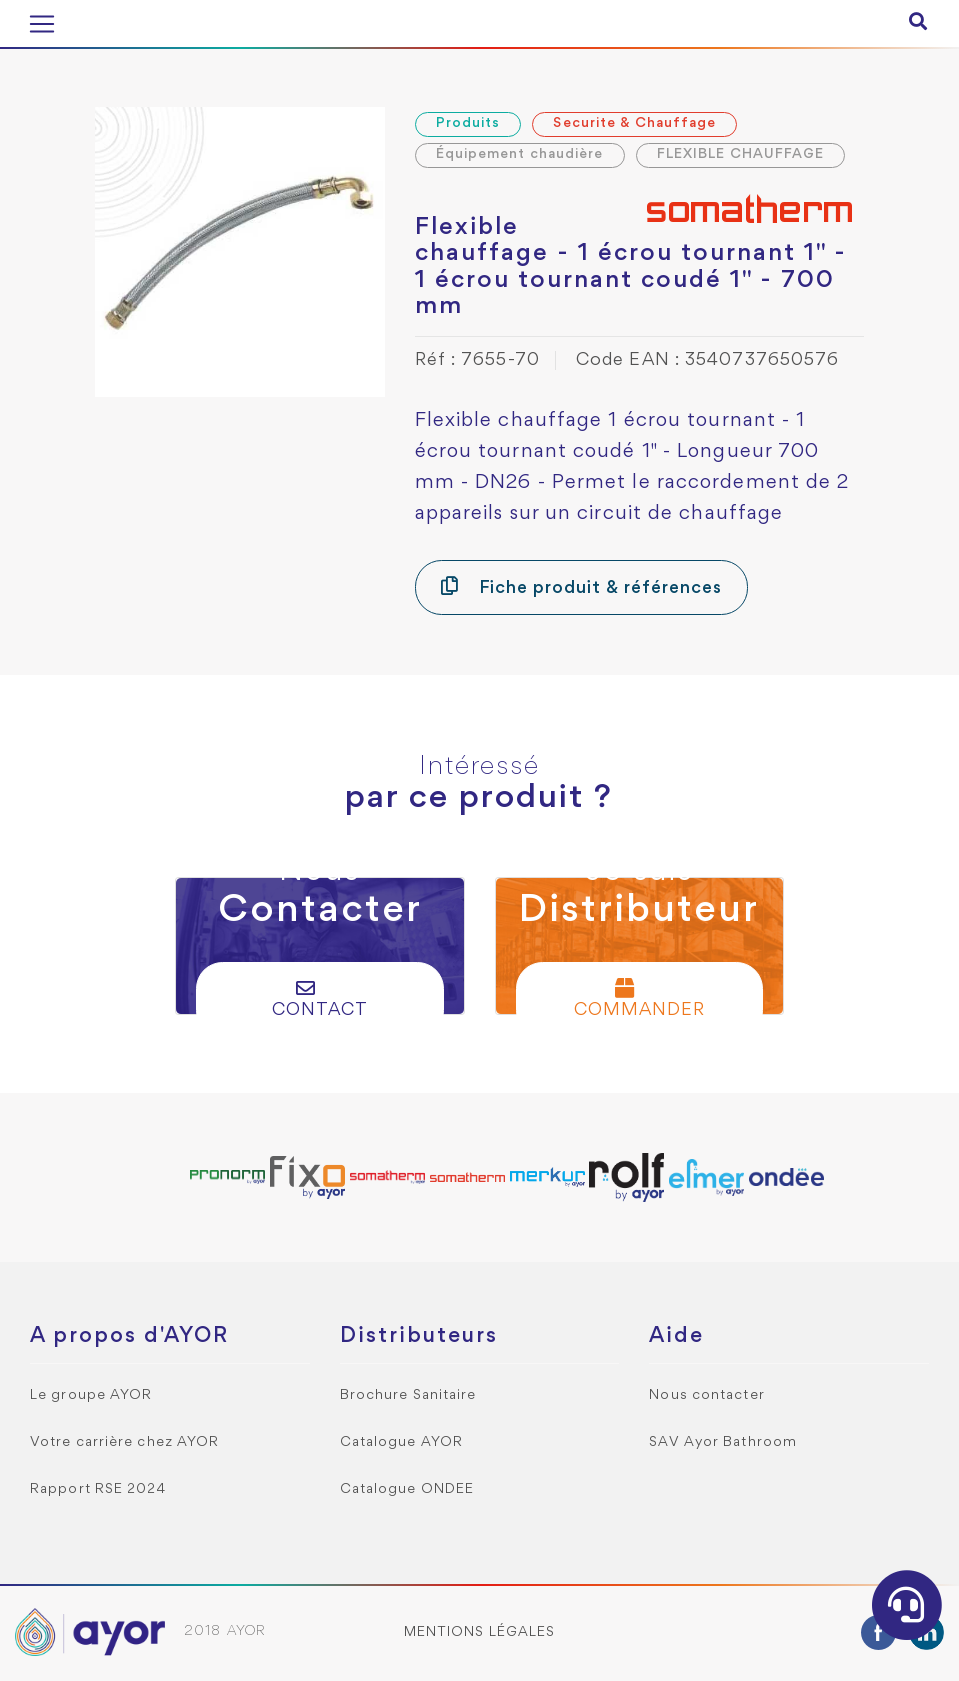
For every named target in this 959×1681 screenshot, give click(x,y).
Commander (639, 998)
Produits (468, 123)
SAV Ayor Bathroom (723, 1442)
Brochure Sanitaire (408, 1395)
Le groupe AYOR (91, 1395)
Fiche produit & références (581, 586)
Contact (320, 998)
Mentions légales (480, 1632)
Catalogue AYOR (401, 1442)
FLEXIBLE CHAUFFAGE (741, 154)
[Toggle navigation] (42, 24)
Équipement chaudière (520, 154)
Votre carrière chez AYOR (124, 1442)
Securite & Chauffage (634, 123)
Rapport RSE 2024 (98, 1489)
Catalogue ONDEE (407, 1489)
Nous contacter (706, 1395)
